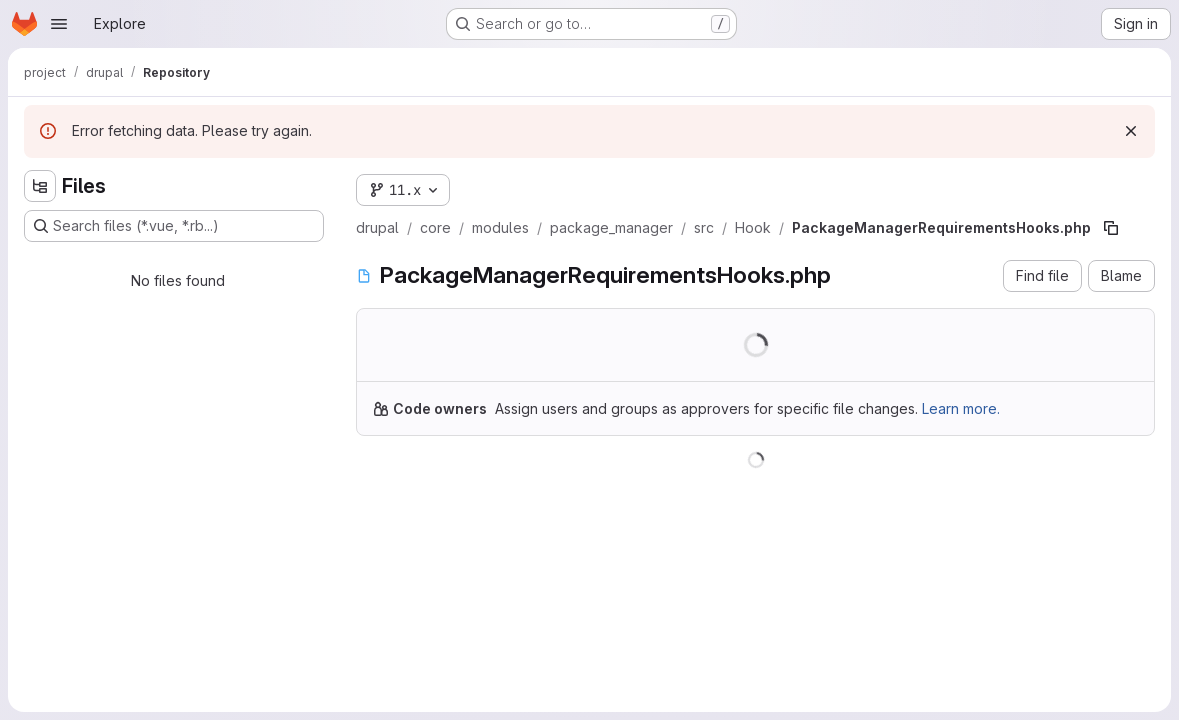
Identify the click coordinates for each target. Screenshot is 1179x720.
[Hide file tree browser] (40, 186)
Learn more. (961, 408)
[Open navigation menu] (59, 24)
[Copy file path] (1111, 228)
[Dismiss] (1131, 131)
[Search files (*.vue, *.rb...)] (174, 226)
